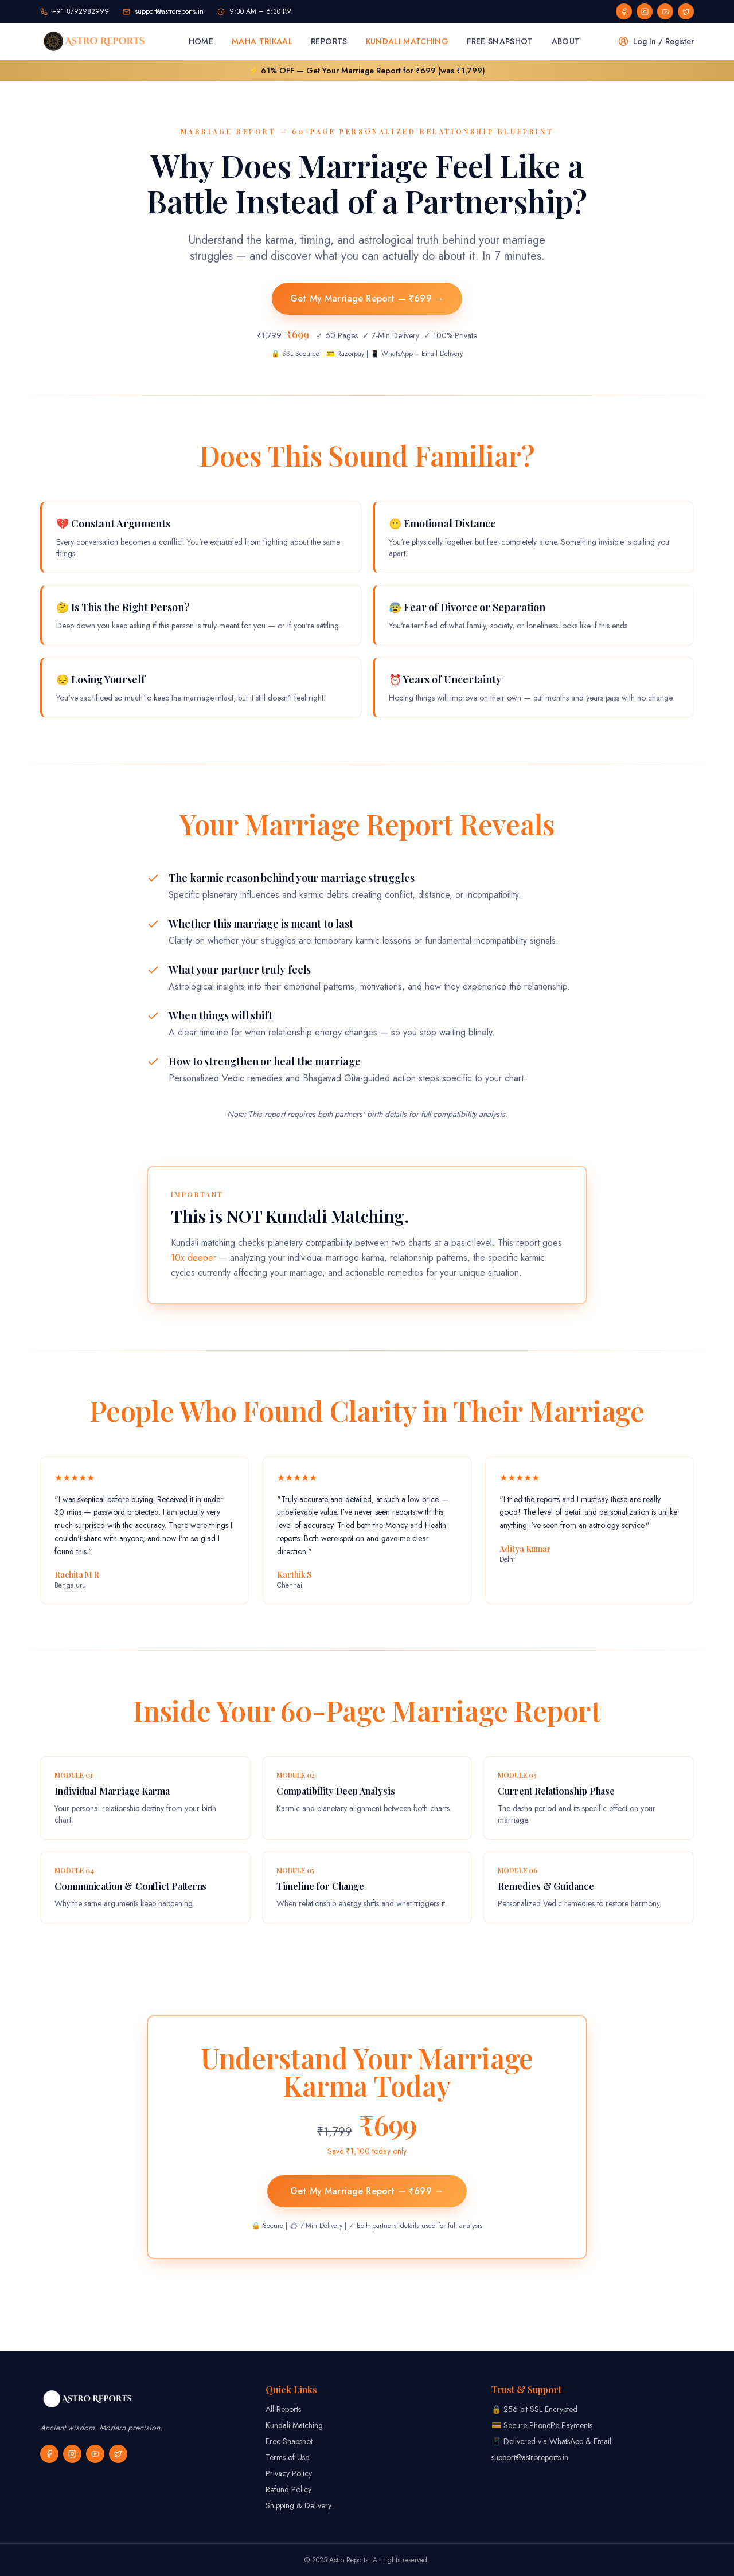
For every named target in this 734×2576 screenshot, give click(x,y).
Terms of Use (287, 2457)
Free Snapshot (500, 41)
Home (201, 41)
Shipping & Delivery (298, 2505)
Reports (329, 41)
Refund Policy (288, 2489)
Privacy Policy (289, 2473)
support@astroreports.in (529, 2457)
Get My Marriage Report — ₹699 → (367, 298)
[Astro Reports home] (95, 41)
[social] (624, 11)
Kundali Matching (407, 41)
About (566, 41)
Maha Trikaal (262, 41)
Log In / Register (656, 41)
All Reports (283, 2409)
